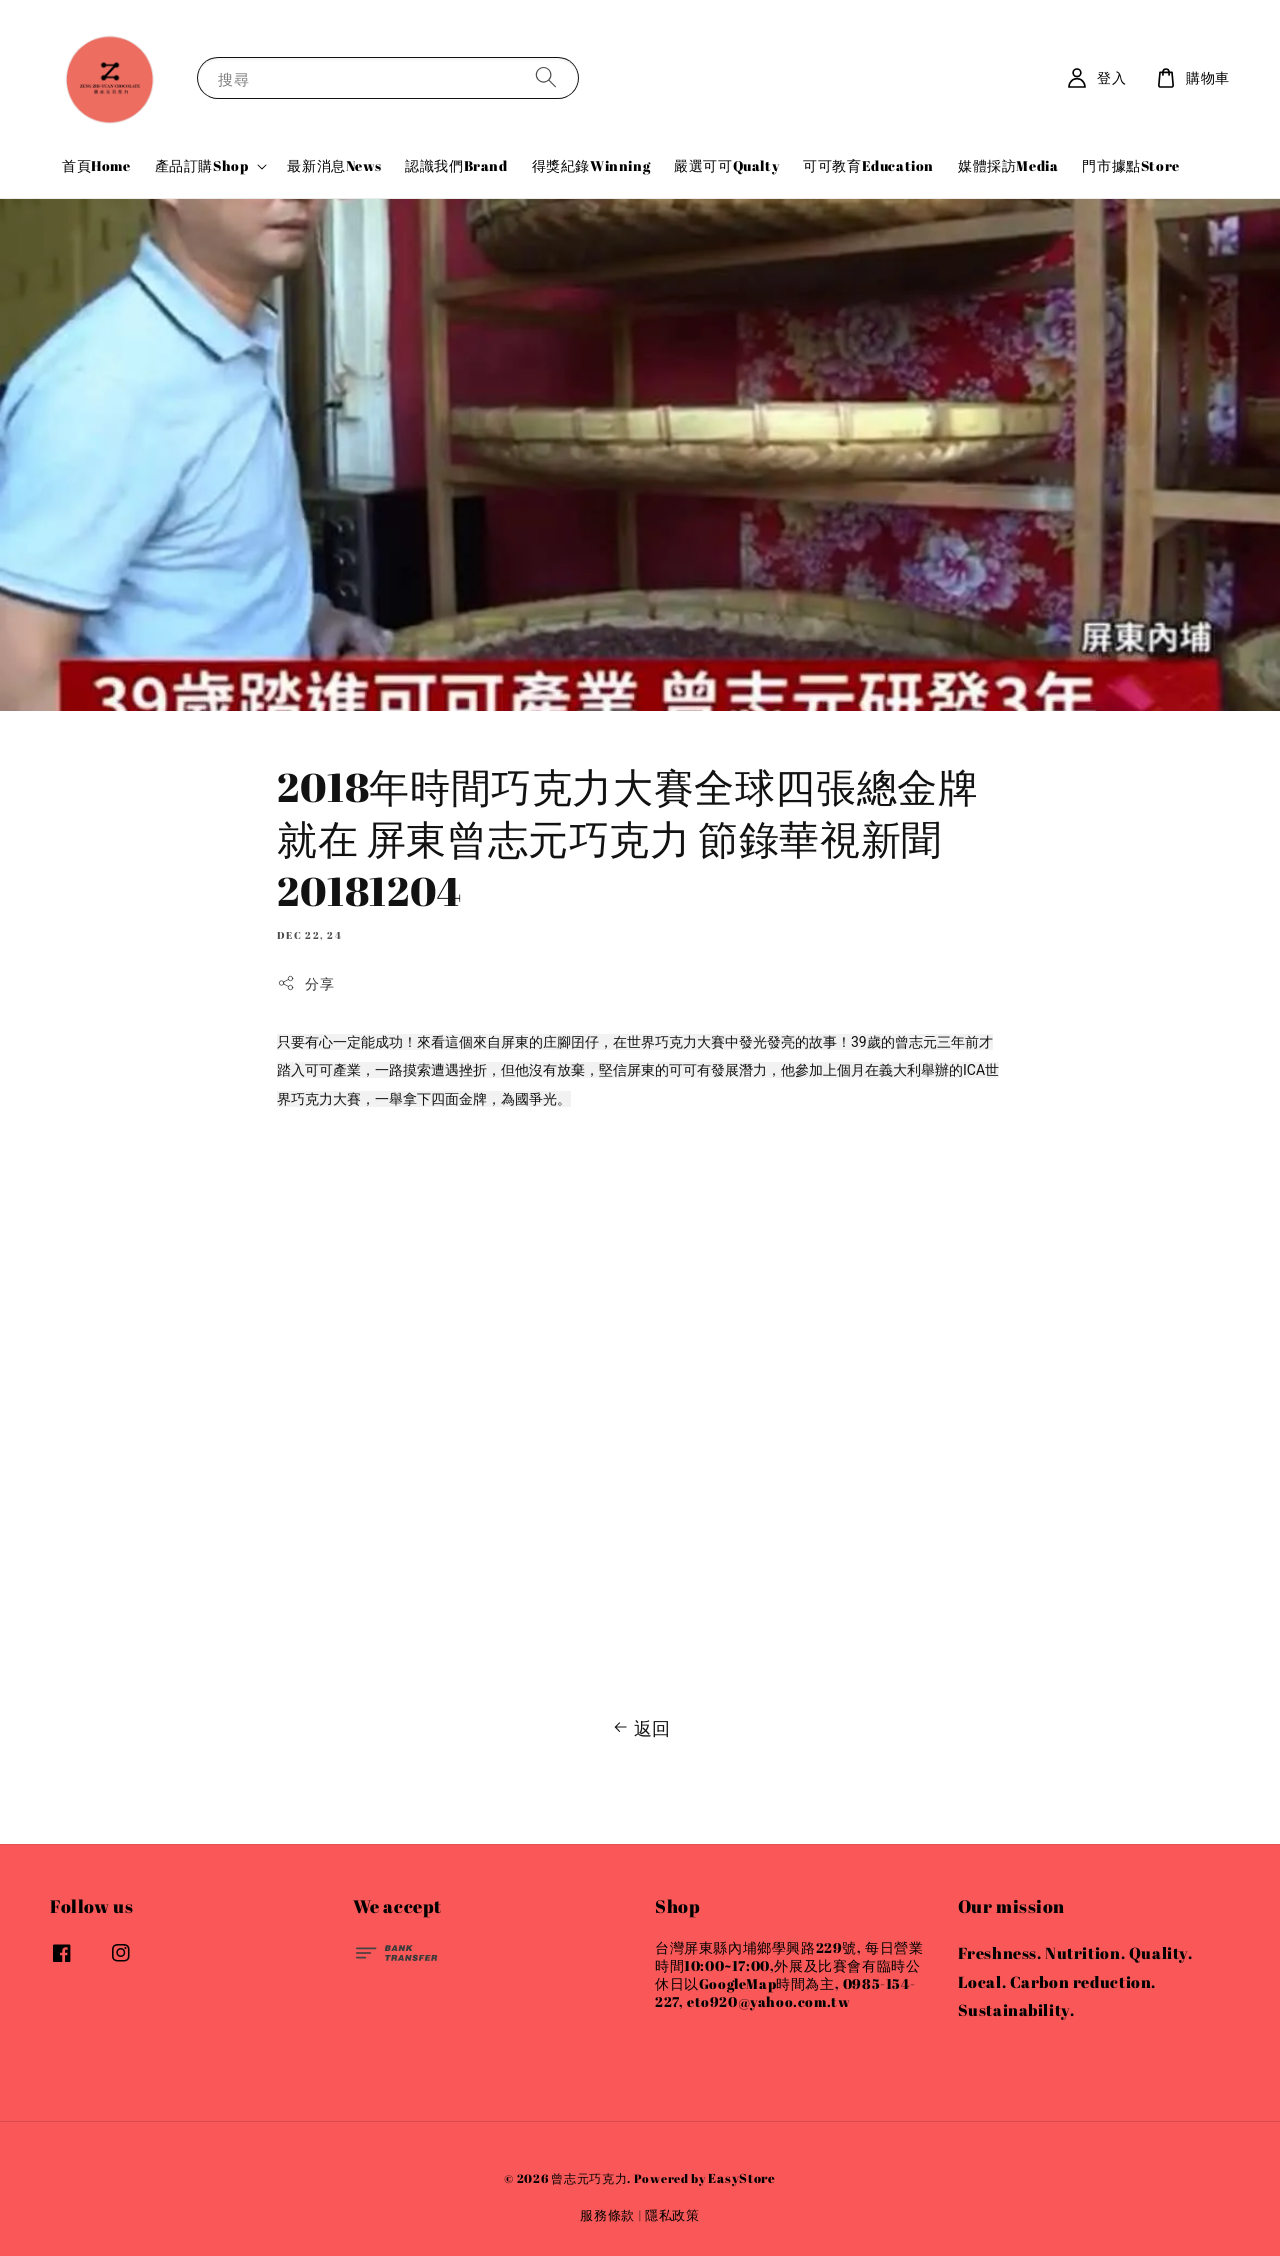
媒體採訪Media (1008, 165)
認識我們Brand (456, 165)
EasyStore (741, 2178)
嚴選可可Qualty (726, 165)
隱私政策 (672, 2215)
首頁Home (96, 165)
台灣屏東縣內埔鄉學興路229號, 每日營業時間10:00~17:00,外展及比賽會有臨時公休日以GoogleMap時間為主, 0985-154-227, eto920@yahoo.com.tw (789, 1975)
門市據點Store (1130, 165)
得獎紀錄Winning (591, 165)
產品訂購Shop (202, 166)
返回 (640, 1728)
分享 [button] (305, 983)
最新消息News (334, 165)
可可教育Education (868, 165)
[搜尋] (546, 77)
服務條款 (607, 2215)
